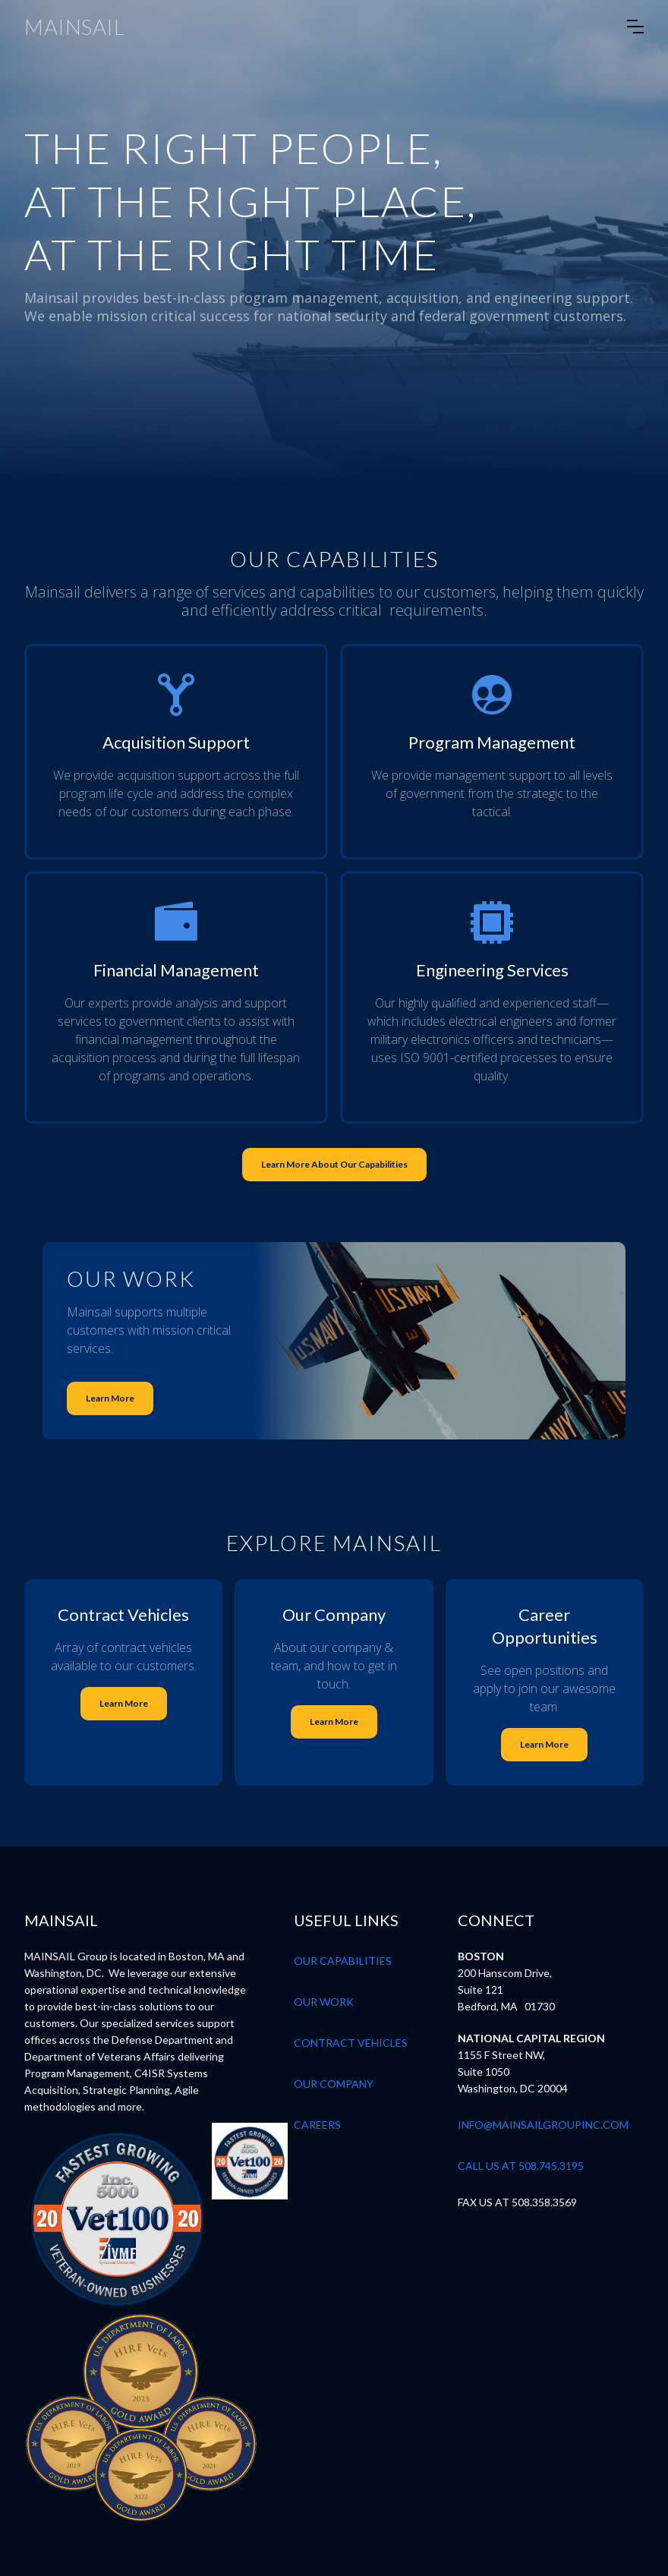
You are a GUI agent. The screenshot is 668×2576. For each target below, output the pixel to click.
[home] (74, 26)
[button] (635, 26)
